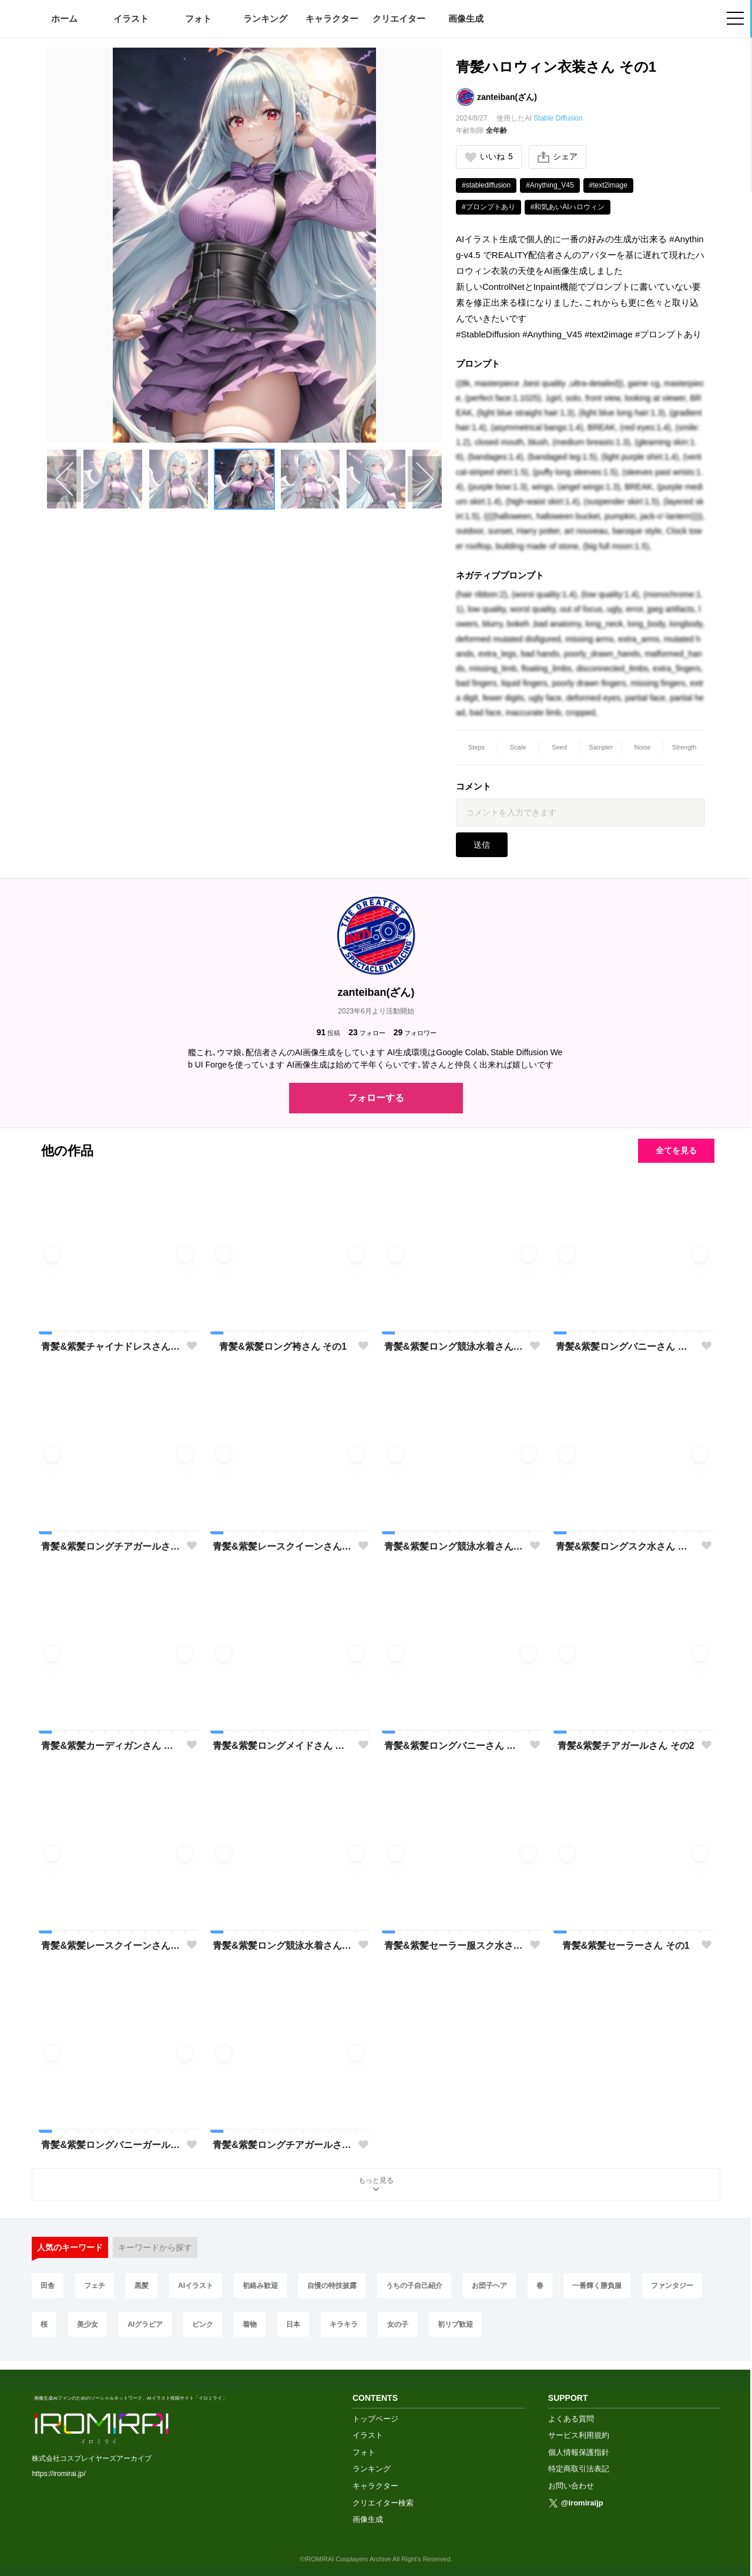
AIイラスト (195, 2285)
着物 (250, 2324)
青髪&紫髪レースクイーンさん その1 (111, 1946)
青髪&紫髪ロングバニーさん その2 (454, 1746)
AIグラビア (145, 2324)
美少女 (87, 2324)
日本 (293, 2324)
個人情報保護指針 (578, 2443)
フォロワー (415, 1032)
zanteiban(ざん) (507, 97)
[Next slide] (425, 479)
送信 (482, 844)
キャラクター (332, 19)
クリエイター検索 (383, 2494)
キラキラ (344, 2324)
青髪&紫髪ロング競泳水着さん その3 (454, 1346)
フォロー (366, 1032)
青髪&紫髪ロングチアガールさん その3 (111, 1546)
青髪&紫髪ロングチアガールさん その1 (283, 2145)
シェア (558, 157)
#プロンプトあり (488, 207)
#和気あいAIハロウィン (568, 207)
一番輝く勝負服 (597, 2285)
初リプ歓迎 (455, 2324)
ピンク (202, 2324)
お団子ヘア (489, 2285)
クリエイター (398, 19)
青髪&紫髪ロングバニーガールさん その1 (111, 2145)
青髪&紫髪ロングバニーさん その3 (626, 1346)
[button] (113, 479)
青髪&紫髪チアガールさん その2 (626, 1746)
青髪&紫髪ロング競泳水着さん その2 (283, 1946)
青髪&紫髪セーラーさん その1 (626, 1946)
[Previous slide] (64, 479)
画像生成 (466, 19)
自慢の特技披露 (332, 2285)
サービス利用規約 (578, 2426)
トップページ (375, 2410)
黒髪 (142, 2285)
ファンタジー (672, 2285)
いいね (489, 156)
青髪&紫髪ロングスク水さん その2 (626, 1546)
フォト (198, 19)
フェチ (94, 2285)
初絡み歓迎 (260, 2285)
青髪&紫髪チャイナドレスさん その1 (111, 1346)
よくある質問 (571, 2410)
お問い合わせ (571, 2477)
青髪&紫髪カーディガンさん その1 (111, 1746)
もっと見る (376, 2185)
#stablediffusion (486, 185)
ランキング (265, 19)
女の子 (397, 2324)
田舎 (48, 2285)
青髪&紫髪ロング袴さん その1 (283, 1346)
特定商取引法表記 (578, 2459)
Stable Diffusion (558, 118)
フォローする (376, 1098)
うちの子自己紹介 (414, 2285)
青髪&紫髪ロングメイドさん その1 (283, 1746)
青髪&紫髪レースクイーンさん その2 (283, 1546)
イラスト (131, 19)
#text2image (608, 185)
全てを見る (676, 1150)
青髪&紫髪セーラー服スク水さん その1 (454, 1946)
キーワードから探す (155, 2247)
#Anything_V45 (549, 185)
